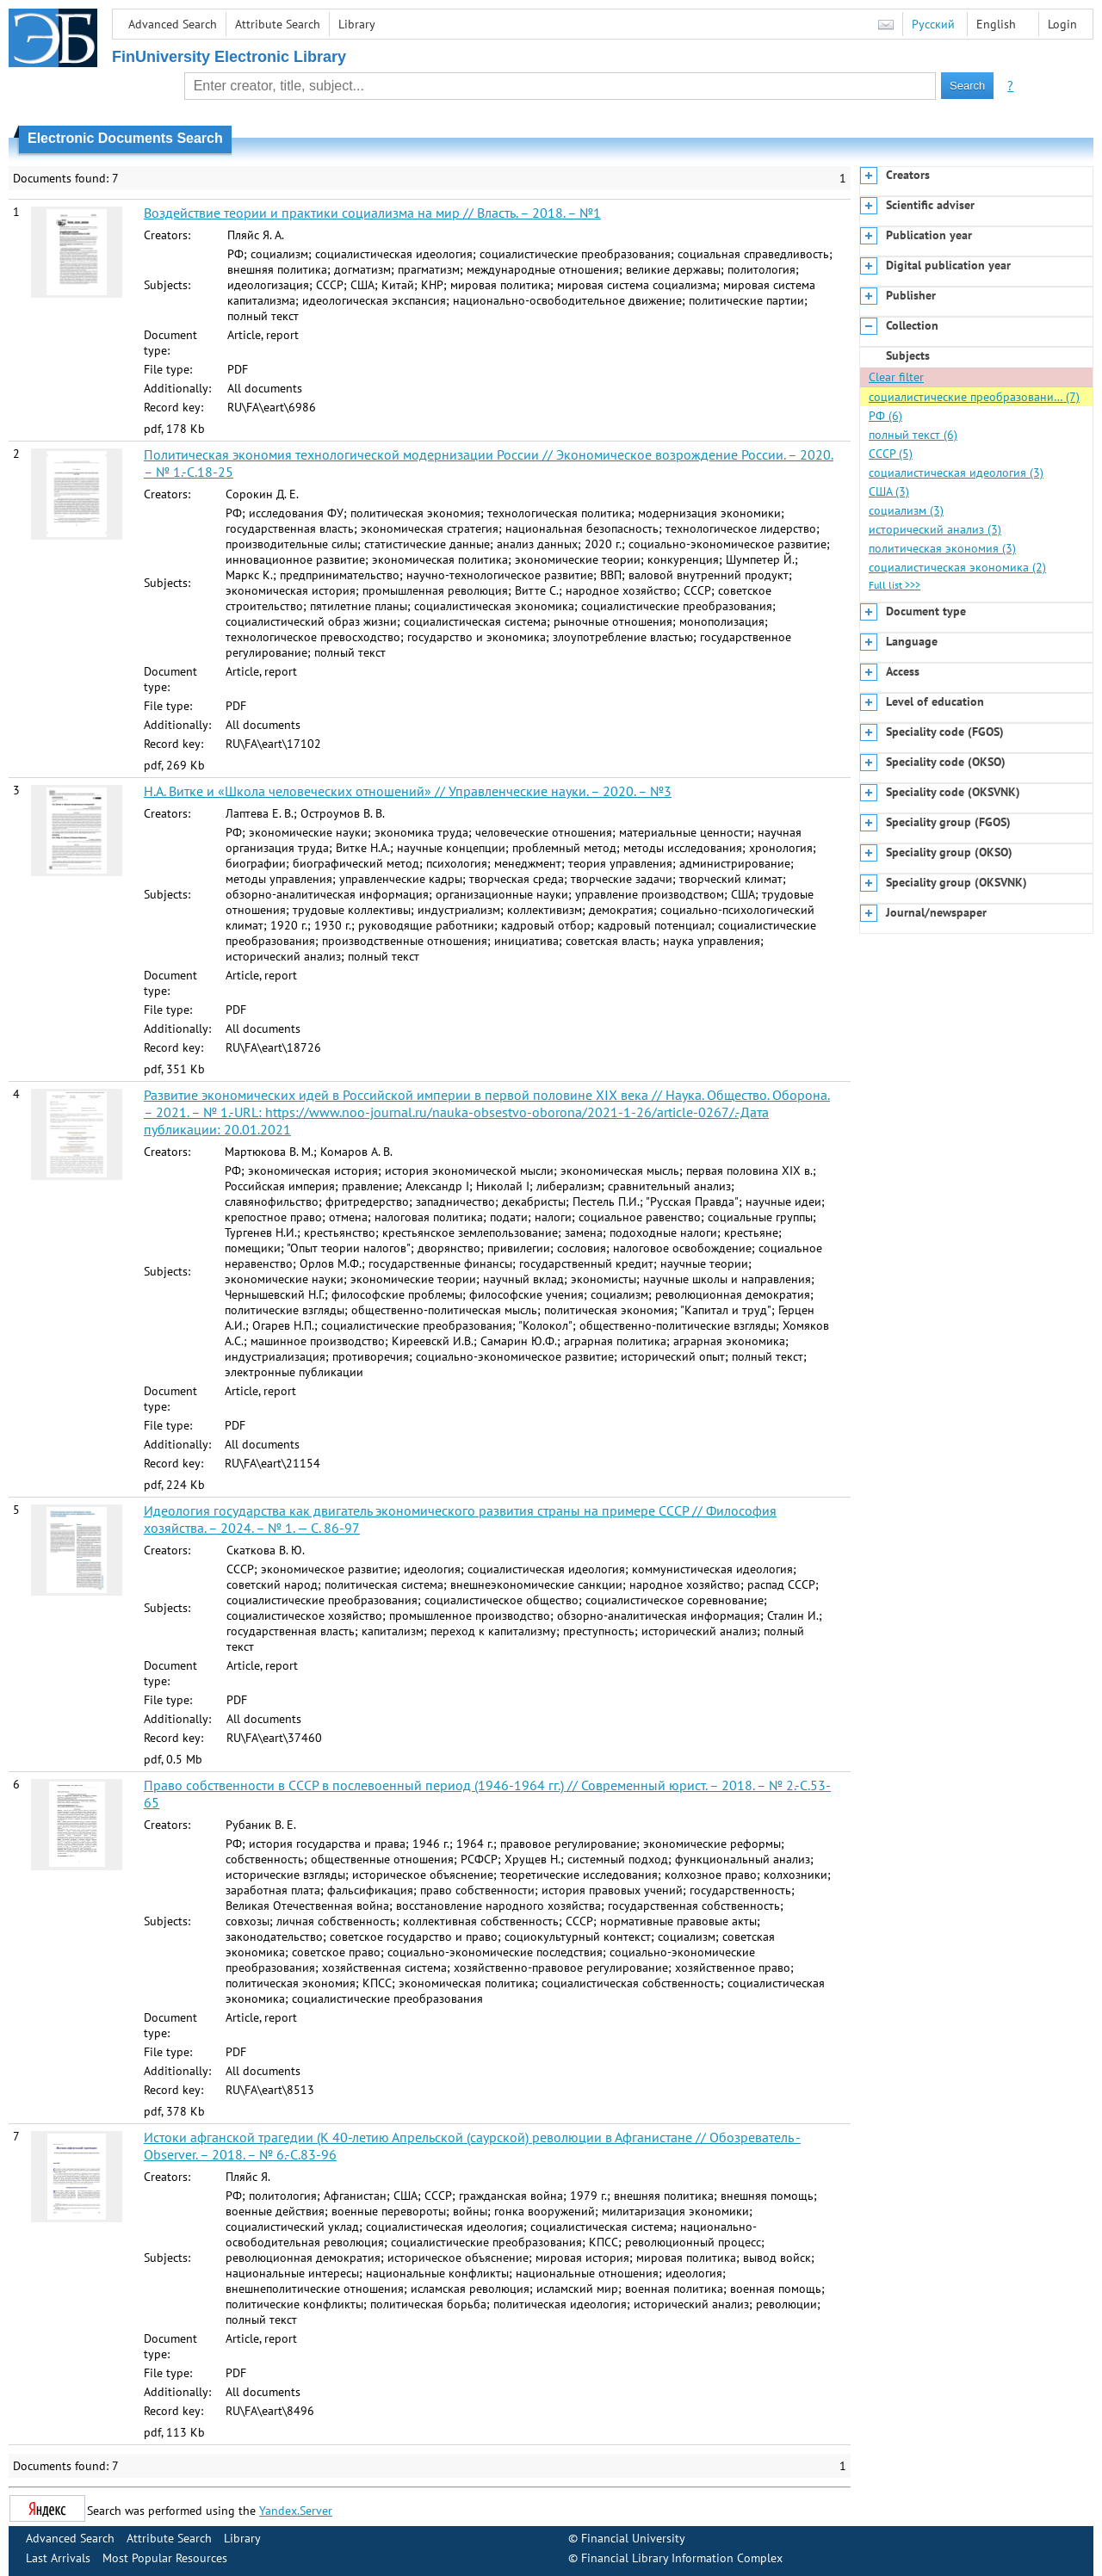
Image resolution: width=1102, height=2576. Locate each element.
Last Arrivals (58, 2558)
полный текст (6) (913, 434)
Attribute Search (277, 24)
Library (356, 24)
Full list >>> (894, 584)
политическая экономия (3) (942, 548)
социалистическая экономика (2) (957, 567)
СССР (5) (891, 453)
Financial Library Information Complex (682, 2558)
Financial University (633, 2538)
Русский (933, 24)
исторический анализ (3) (935, 529)
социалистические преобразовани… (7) (974, 397)
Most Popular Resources (164, 2558)
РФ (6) (885, 415)
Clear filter (896, 377)
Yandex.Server (295, 2510)
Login (1062, 24)
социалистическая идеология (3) (956, 472)
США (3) (889, 491)
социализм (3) (906, 510)
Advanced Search (172, 24)
